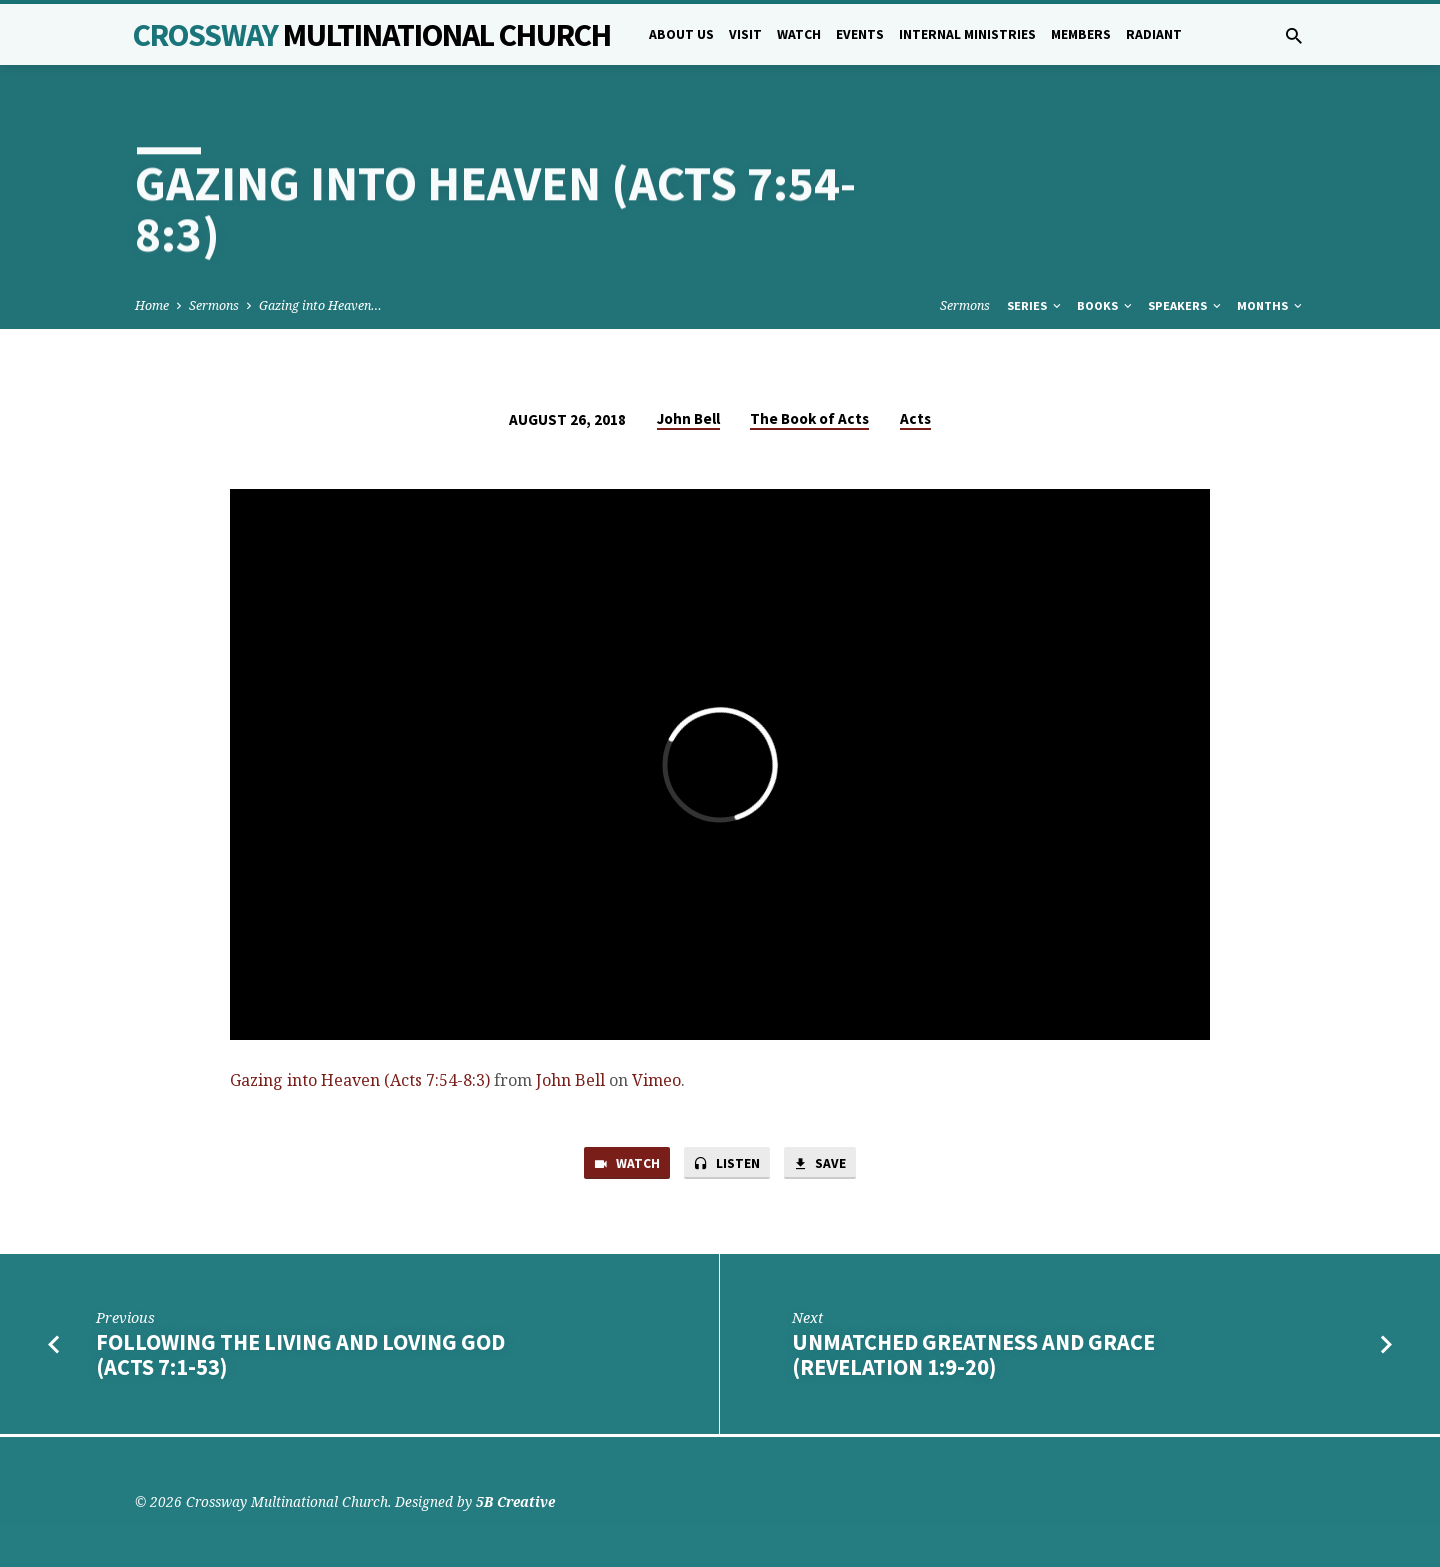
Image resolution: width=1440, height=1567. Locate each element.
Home (152, 305)
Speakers (1186, 305)
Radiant (1154, 34)
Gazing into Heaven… (320, 305)
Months (1271, 305)
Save (826, 1165)
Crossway (372, 35)
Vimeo (656, 1080)
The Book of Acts (809, 418)
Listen (727, 1165)
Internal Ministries (967, 34)
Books (1106, 305)
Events (860, 34)
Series (1035, 305)
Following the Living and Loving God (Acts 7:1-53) (300, 1357)
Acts (915, 418)
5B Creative (515, 1501)
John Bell (688, 418)
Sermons (214, 305)
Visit (745, 34)
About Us (681, 34)
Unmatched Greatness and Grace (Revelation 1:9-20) (973, 1357)
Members (1081, 34)
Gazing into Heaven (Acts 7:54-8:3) (360, 1080)
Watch (799, 34)
